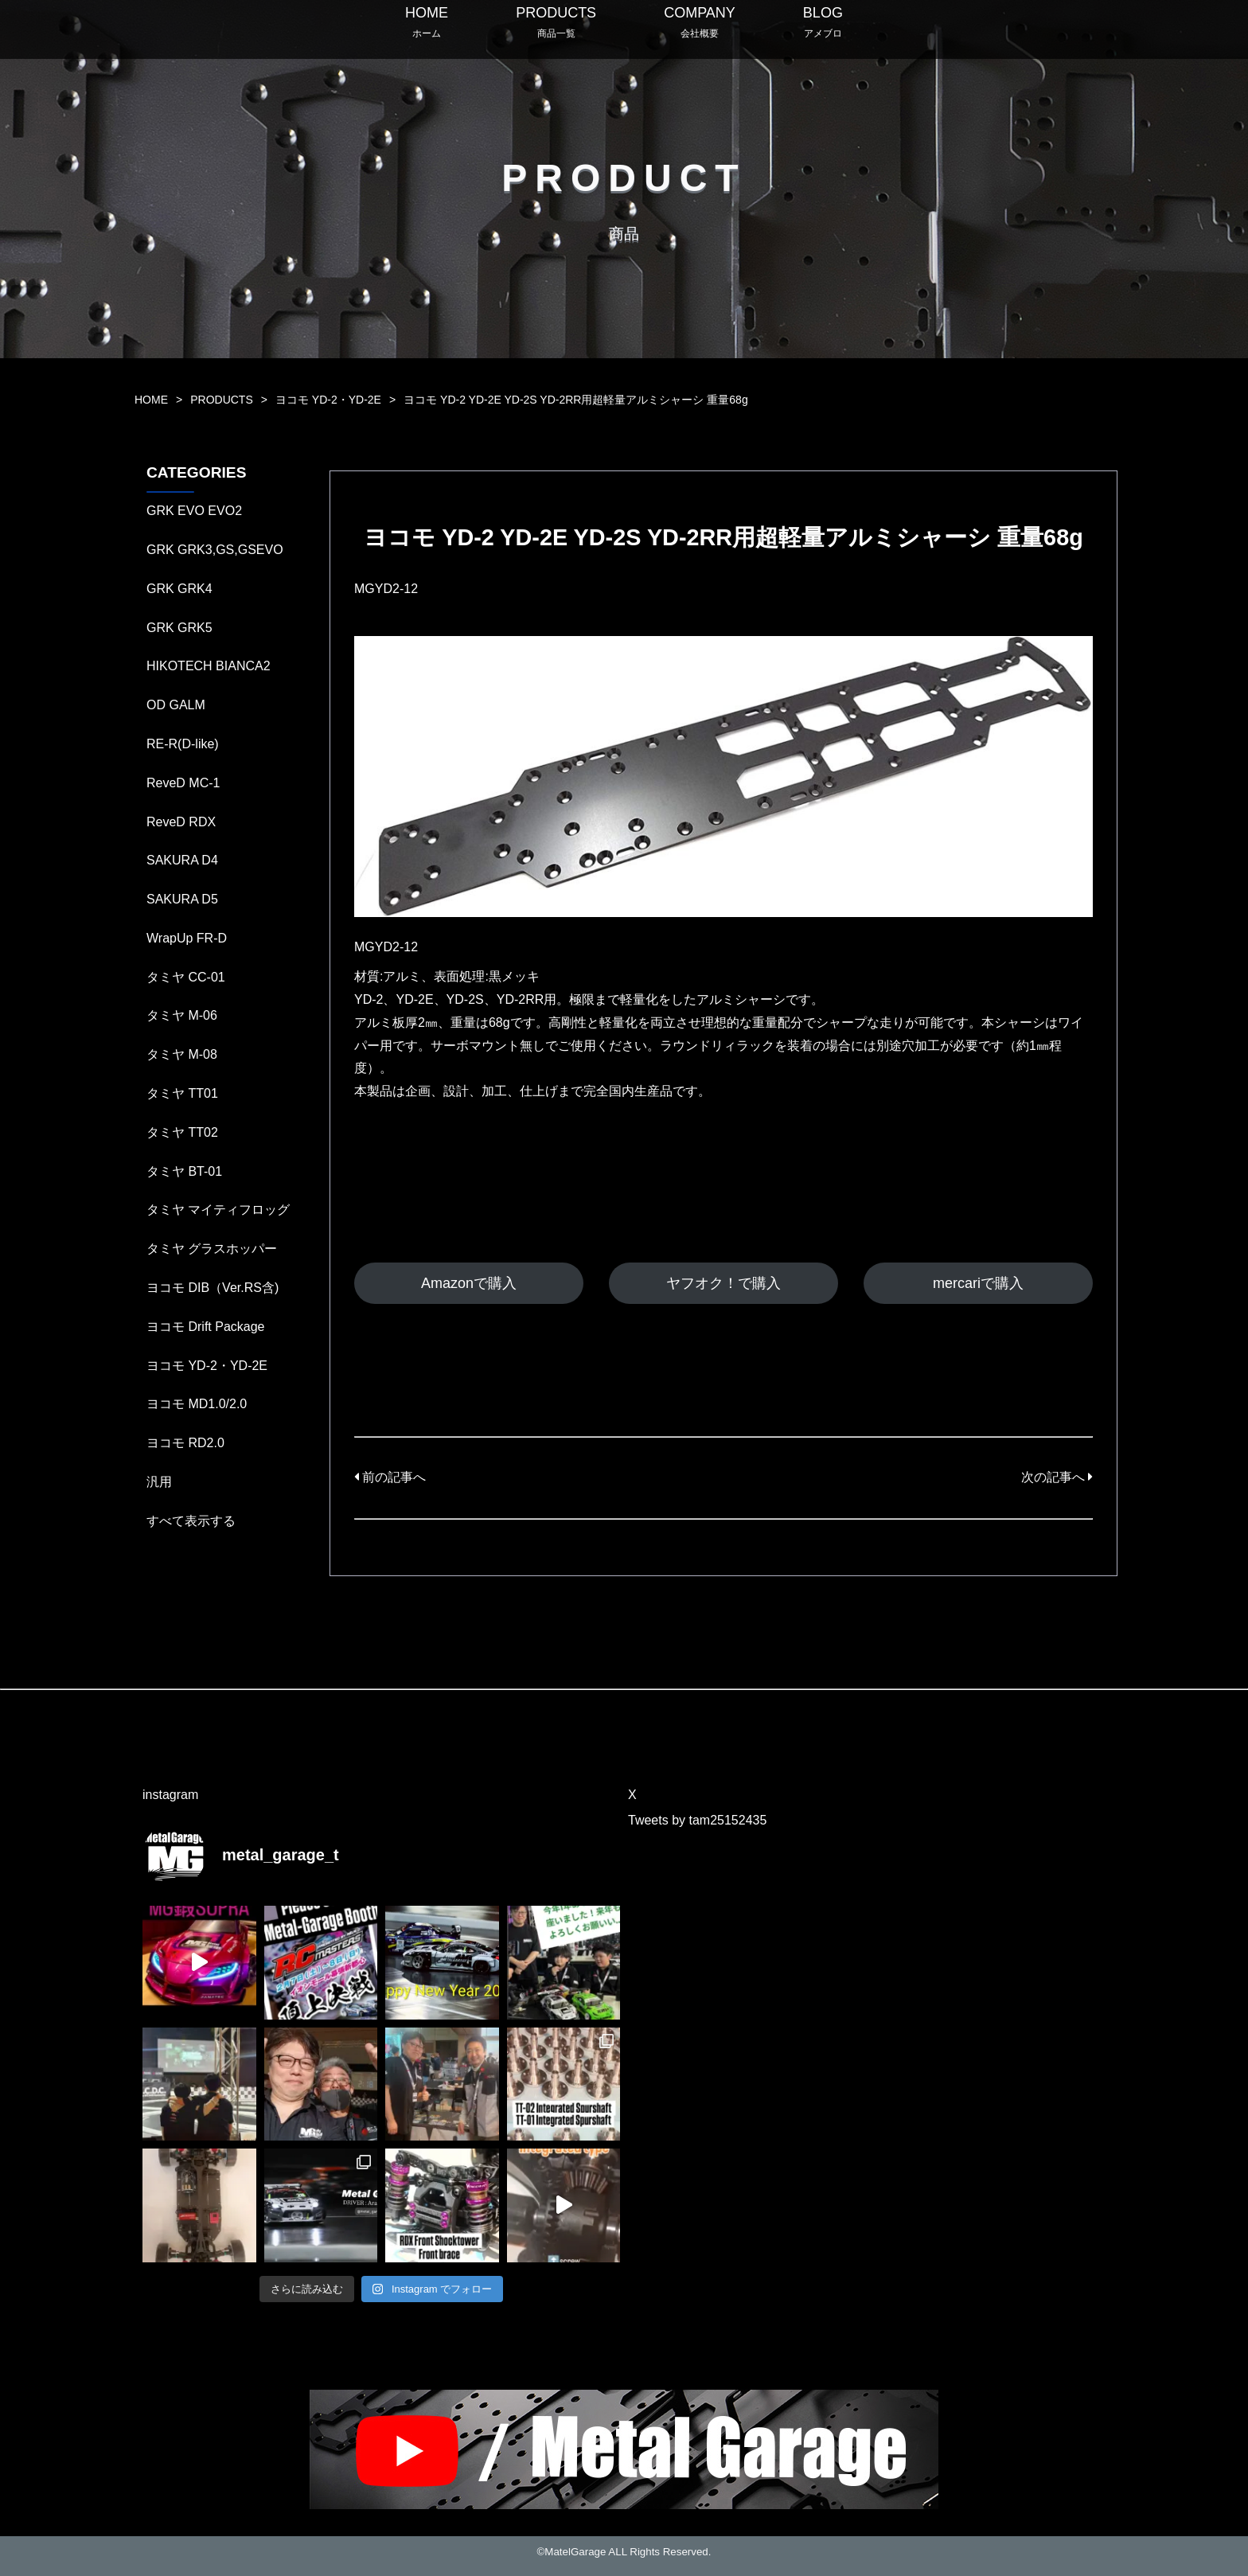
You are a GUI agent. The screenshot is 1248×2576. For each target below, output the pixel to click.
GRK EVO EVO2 (194, 510)
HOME (151, 399)
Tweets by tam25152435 (697, 1820)
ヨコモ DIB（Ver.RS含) (212, 1287)
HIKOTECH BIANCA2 (208, 666)
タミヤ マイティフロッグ (218, 1209)
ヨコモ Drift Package (205, 1326)
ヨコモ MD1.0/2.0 (196, 1404)
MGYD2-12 (386, 588)
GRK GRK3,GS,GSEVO (214, 549)
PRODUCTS (221, 399)
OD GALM (175, 705)
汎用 (159, 1482)
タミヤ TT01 (182, 1093)
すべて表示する (191, 1521)
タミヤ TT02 (182, 1132)
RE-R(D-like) (182, 744)
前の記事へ (390, 1477)
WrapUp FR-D (186, 938)
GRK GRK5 (179, 627)
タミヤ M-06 (181, 1015)
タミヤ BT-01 (184, 1171)
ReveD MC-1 (183, 783)
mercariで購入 (978, 1283)
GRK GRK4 (179, 588)
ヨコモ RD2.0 (185, 1443)
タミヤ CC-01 (185, 977)
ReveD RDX (181, 822)
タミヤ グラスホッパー (211, 1248)
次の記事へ (1057, 1477)
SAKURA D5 (182, 899)
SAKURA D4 (182, 860)
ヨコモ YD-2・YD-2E (328, 399)
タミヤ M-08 (181, 1054)
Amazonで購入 (469, 1283)
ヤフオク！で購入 (723, 1283)
